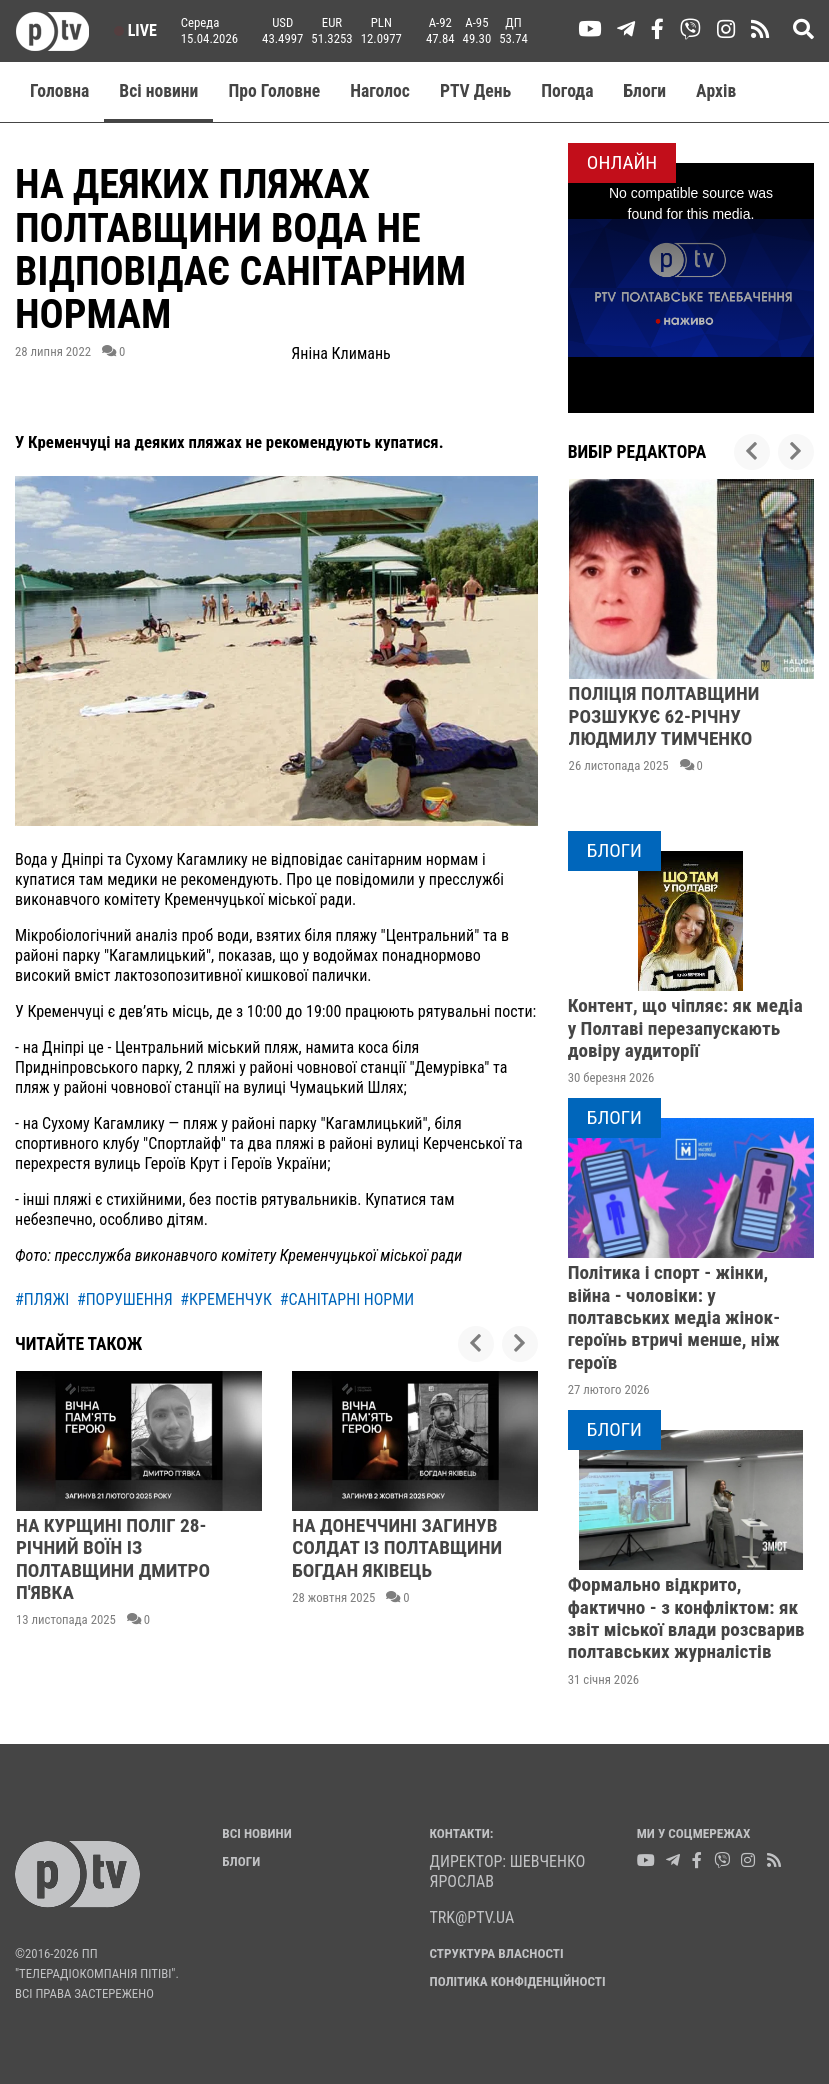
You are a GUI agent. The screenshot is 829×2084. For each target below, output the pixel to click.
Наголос (380, 91)
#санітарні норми (347, 1299)
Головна (59, 91)
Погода (567, 91)
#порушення (125, 1299)
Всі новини (158, 91)
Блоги (645, 91)
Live (135, 30)
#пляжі (42, 1299)
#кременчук (226, 1299)
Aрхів (716, 91)
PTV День (475, 91)
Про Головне (274, 91)
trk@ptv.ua (472, 1917)
